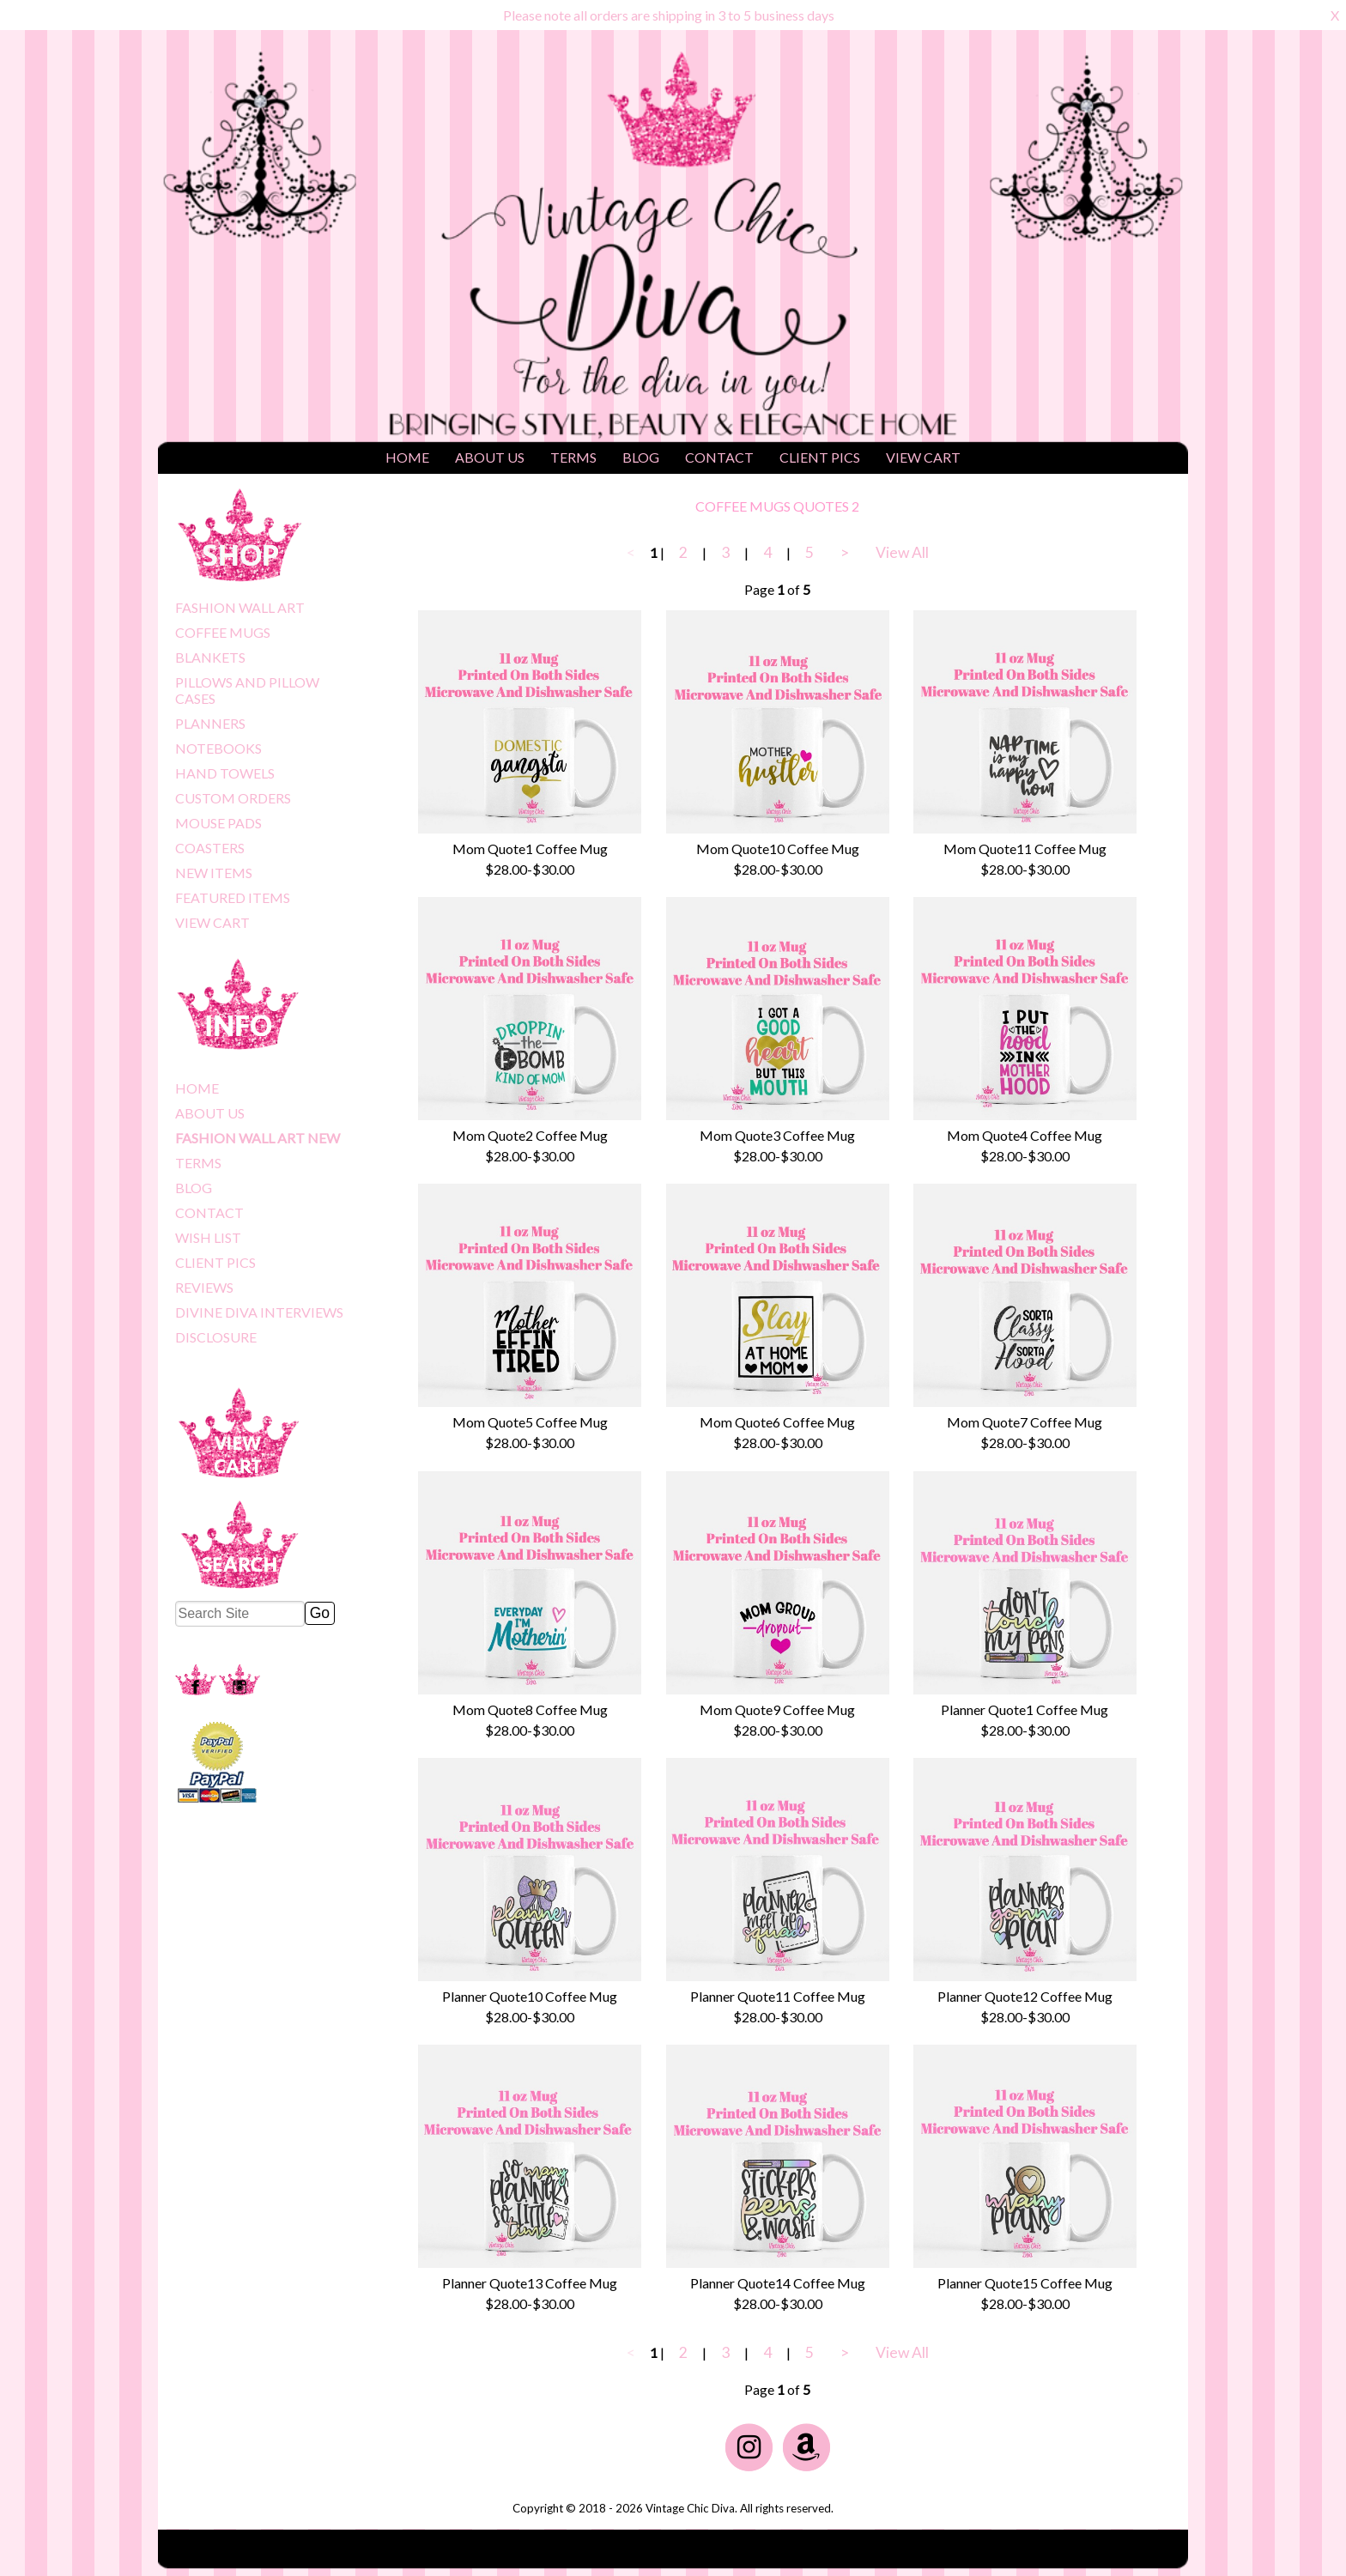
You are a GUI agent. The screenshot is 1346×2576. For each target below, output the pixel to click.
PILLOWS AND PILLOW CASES (247, 690)
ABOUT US (489, 457)
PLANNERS (210, 723)
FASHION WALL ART (240, 607)
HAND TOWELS (225, 773)
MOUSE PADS (218, 823)
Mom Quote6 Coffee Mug (777, 1422)
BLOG (640, 457)
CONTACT (719, 457)
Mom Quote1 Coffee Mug (530, 848)
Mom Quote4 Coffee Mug (1024, 1135)
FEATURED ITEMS (232, 897)
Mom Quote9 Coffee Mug (777, 1709)
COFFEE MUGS (222, 632)
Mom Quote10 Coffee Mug (777, 848)
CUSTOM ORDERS (233, 798)
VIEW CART (923, 457)
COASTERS (210, 847)
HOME (407, 457)
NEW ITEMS (213, 872)
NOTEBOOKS (218, 748)
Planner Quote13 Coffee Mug (529, 2283)
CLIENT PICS (819, 457)
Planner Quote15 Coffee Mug (1025, 2283)
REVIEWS (204, 1287)
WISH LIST (208, 1237)
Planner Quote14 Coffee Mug (777, 2283)
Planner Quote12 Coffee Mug (1025, 1996)
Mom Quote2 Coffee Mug (530, 1135)
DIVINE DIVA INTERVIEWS (259, 1312)
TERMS (573, 457)
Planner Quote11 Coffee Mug (777, 1996)
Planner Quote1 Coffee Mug (1024, 1709)
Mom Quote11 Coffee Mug (1025, 848)
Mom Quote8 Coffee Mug (530, 1709)
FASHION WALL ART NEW (257, 1138)
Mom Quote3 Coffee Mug (777, 1135)
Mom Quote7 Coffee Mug (1024, 1422)
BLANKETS (210, 657)
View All (902, 552)
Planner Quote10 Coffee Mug (529, 1996)
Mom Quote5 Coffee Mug (530, 1422)
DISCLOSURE (216, 1337)
